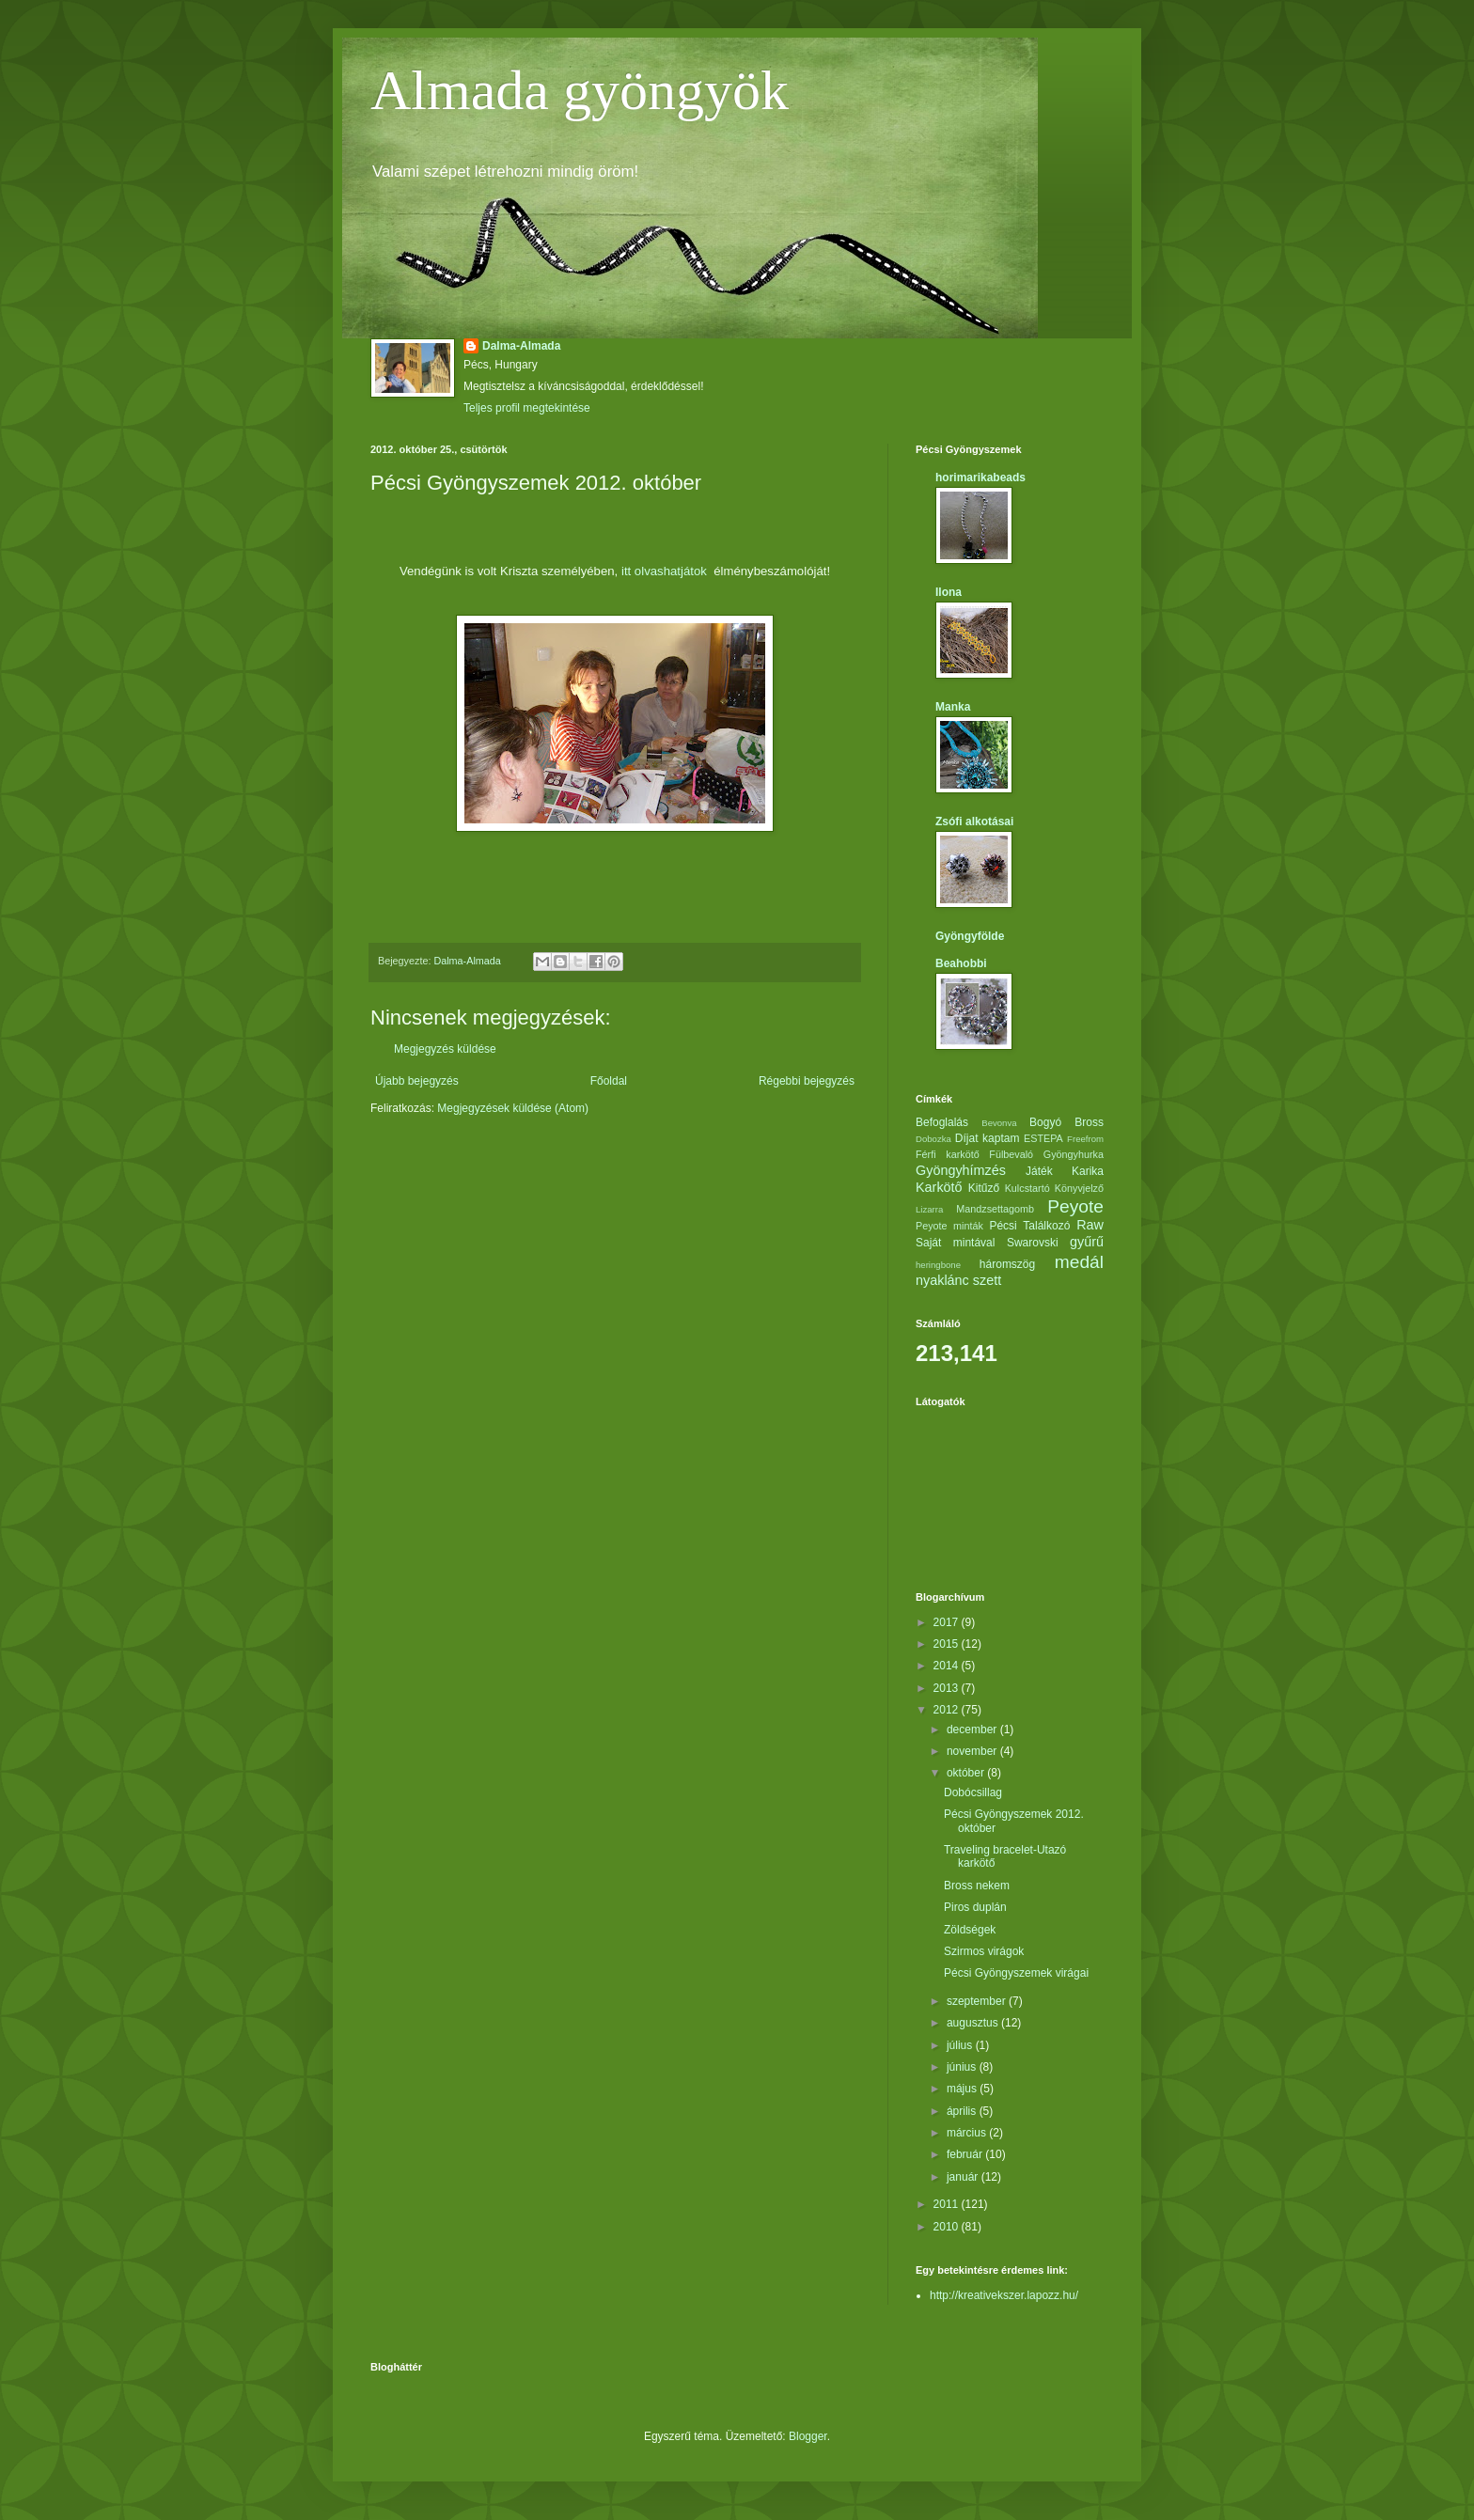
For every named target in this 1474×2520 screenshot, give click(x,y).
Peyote (1075, 1206)
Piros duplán (975, 1907)
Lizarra (929, 1209)
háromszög (1007, 1264)
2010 (947, 2226)
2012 (947, 1709)
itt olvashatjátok (667, 571)
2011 (947, 2204)
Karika (1088, 1171)
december (973, 1729)
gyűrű (1087, 1241)
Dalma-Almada (521, 345)
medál (1079, 1262)
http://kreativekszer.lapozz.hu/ (1004, 2295)
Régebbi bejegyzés (807, 1081)
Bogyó (1045, 1122)
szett (987, 1280)
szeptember (978, 2001)
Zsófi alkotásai (974, 821)
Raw (1090, 1224)
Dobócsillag (973, 1792)
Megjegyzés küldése (445, 1049)
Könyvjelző (1079, 1188)
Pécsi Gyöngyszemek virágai (1016, 1973)
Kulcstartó (1027, 1188)
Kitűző (983, 1188)
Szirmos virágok (984, 1951)
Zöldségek (970, 1929)
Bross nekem (977, 1885)
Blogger (808, 2436)
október (967, 1772)
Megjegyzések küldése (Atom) (512, 1108)
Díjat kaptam (987, 1138)
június (963, 2067)
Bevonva (998, 1123)
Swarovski (1032, 1242)
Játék (1039, 1171)
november (973, 1751)
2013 (947, 1688)
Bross (1089, 1122)
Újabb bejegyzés (417, 1081)
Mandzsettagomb (995, 1208)
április (963, 2111)
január (964, 2176)
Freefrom (1085, 1139)
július (961, 2045)
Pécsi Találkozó (1029, 1225)
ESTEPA (1043, 1138)
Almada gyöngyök (579, 90)
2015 (947, 1644)
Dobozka (933, 1139)
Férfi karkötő (948, 1154)
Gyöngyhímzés (961, 1170)
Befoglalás (942, 1122)
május (963, 2088)
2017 (947, 1622)
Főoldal (608, 1081)
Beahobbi (961, 963)
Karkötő (939, 1187)
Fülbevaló (1011, 1154)
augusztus (974, 2022)
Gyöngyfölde (969, 936)
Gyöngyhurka (1073, 1154)
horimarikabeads (980, 477)
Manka (952, 706)
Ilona (948, 592)
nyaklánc (942, 1280)
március (968, 2132)
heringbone (938, 1265)
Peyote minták (949, 1225)
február (966, 2154)
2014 (947, 1665)
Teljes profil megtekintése (526, 408)
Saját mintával (955, 1242)
